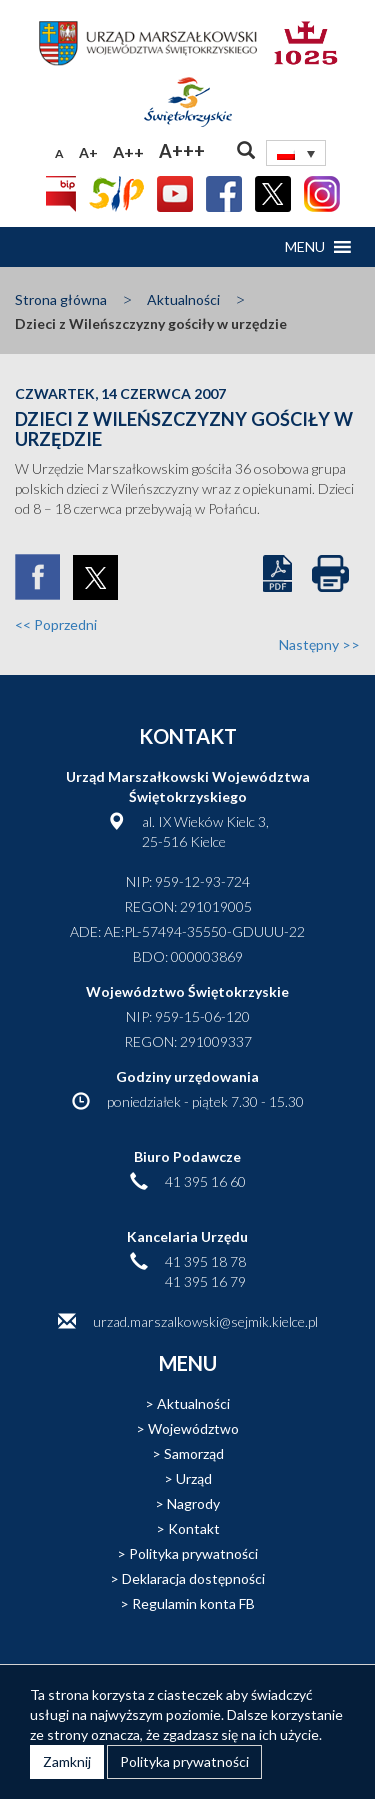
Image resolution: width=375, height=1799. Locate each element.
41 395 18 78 (205, 1261)
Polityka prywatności (193, 1553)
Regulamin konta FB (193, 1603)
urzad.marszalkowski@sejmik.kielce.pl (205, 1321)
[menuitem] (296, 153)
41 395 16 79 (205, 1281)
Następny (319, 644)
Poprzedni (56, 624)
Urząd (194, 1478)
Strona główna (61, 299)
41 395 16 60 (205, 1181)
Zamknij (67, 1761)
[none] (296, 153)
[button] (305, 247)
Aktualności (183, 299)
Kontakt (194, 1528)
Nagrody (193, 1503)
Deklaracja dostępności (193, 1578)
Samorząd (194, 1453)
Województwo (193, 1428)
